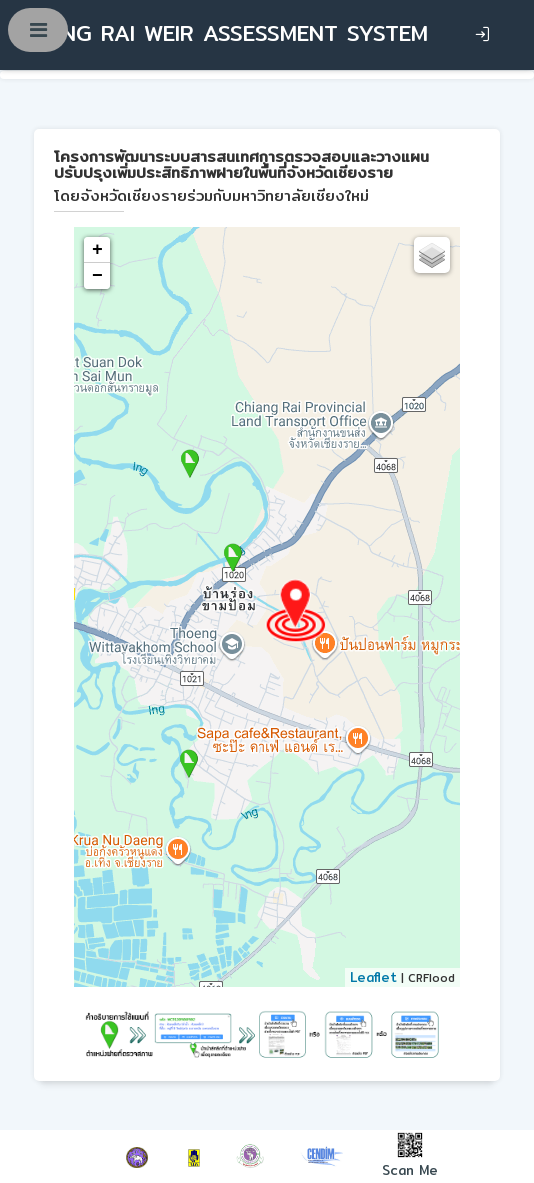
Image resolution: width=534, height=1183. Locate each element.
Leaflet (373, 977)
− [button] (97, 276)
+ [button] (97, 250)
